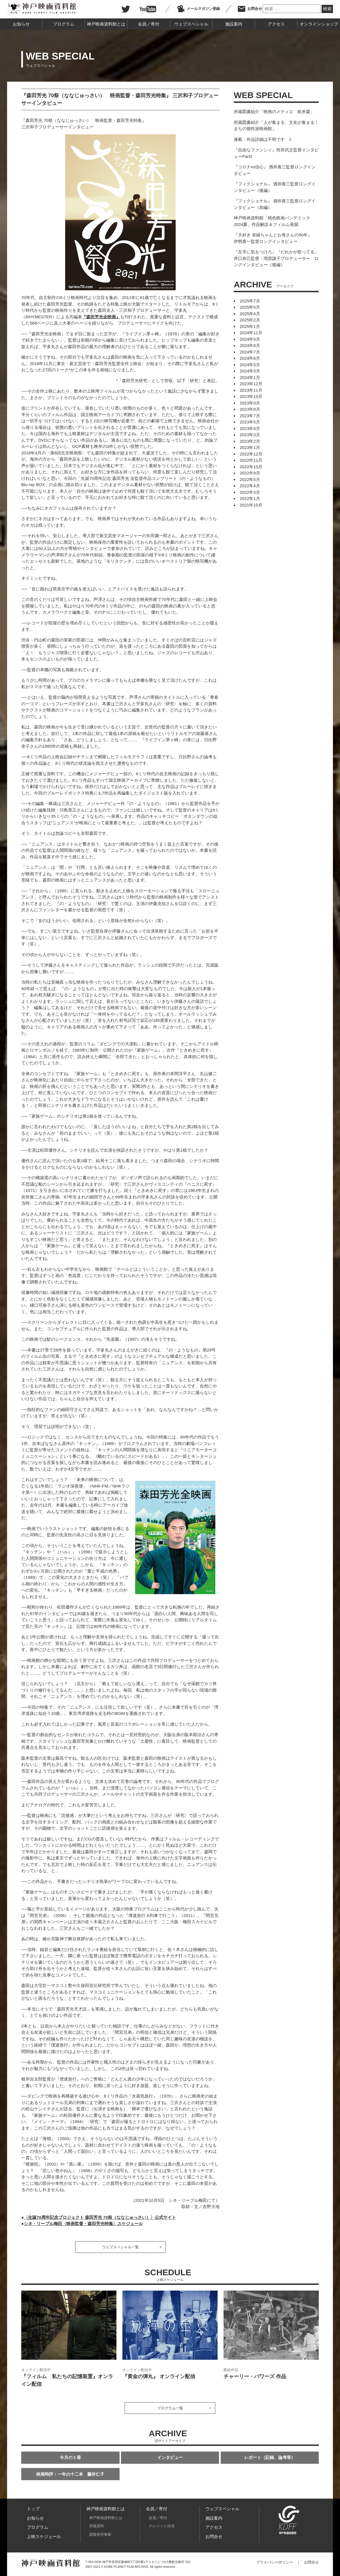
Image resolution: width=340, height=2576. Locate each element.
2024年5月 (250, 364)
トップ (33, 2508)
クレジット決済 (162, 2526)
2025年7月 (250, 300)
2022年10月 (251, 466)
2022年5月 (250, 479)
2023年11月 (251, 390)
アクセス (276, 24)
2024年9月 (250, 339)
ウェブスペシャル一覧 (120, 2247)
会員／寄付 (148, 24)
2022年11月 (251, 460)
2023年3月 (250, 434)
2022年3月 (250, 492)
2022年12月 (251, 454)
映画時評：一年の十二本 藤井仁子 (70, 2474)
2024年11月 (251, 332)
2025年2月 (250, 319)
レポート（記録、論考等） (269, 2457)
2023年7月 (250, 415)
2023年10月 (251, 396)
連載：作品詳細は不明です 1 (262, 139)
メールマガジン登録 (198, 9)
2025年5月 (250, 307)
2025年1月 (250, 326)
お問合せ (249, 9)
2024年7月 (250, 351)
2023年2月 (250, 441)
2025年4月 (250, 313)
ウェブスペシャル (191, 24)
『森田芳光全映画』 (101, 316)
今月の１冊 (70, 2457)
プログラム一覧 (170, 2408)
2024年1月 (250, 377)
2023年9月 (250, 403)
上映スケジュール (44, 2536)
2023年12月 (251, 383)
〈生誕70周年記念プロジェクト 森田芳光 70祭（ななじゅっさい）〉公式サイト (100, 2217)
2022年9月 (250, 473)
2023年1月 (250, 447)
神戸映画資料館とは (106, 24)
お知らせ (21, 24)
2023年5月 (250, 422)
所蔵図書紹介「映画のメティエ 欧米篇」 (274, 111)
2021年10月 (251, 505)
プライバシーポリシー (274, 2562)
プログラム (63, 24)
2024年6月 (250, 358)
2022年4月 (250, 485)
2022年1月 (250, 498)
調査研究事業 (100, 2534)
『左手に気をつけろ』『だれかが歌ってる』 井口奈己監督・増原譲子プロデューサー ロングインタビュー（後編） (276, 258)
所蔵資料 (96, 2526)
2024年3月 (250, 370)
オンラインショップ (319, 24)
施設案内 (233, 24)
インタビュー (170, 2457)
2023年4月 (250, 428)
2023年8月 (250, 409)
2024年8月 (250, 345)
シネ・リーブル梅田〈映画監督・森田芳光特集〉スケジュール (83, 2223)
